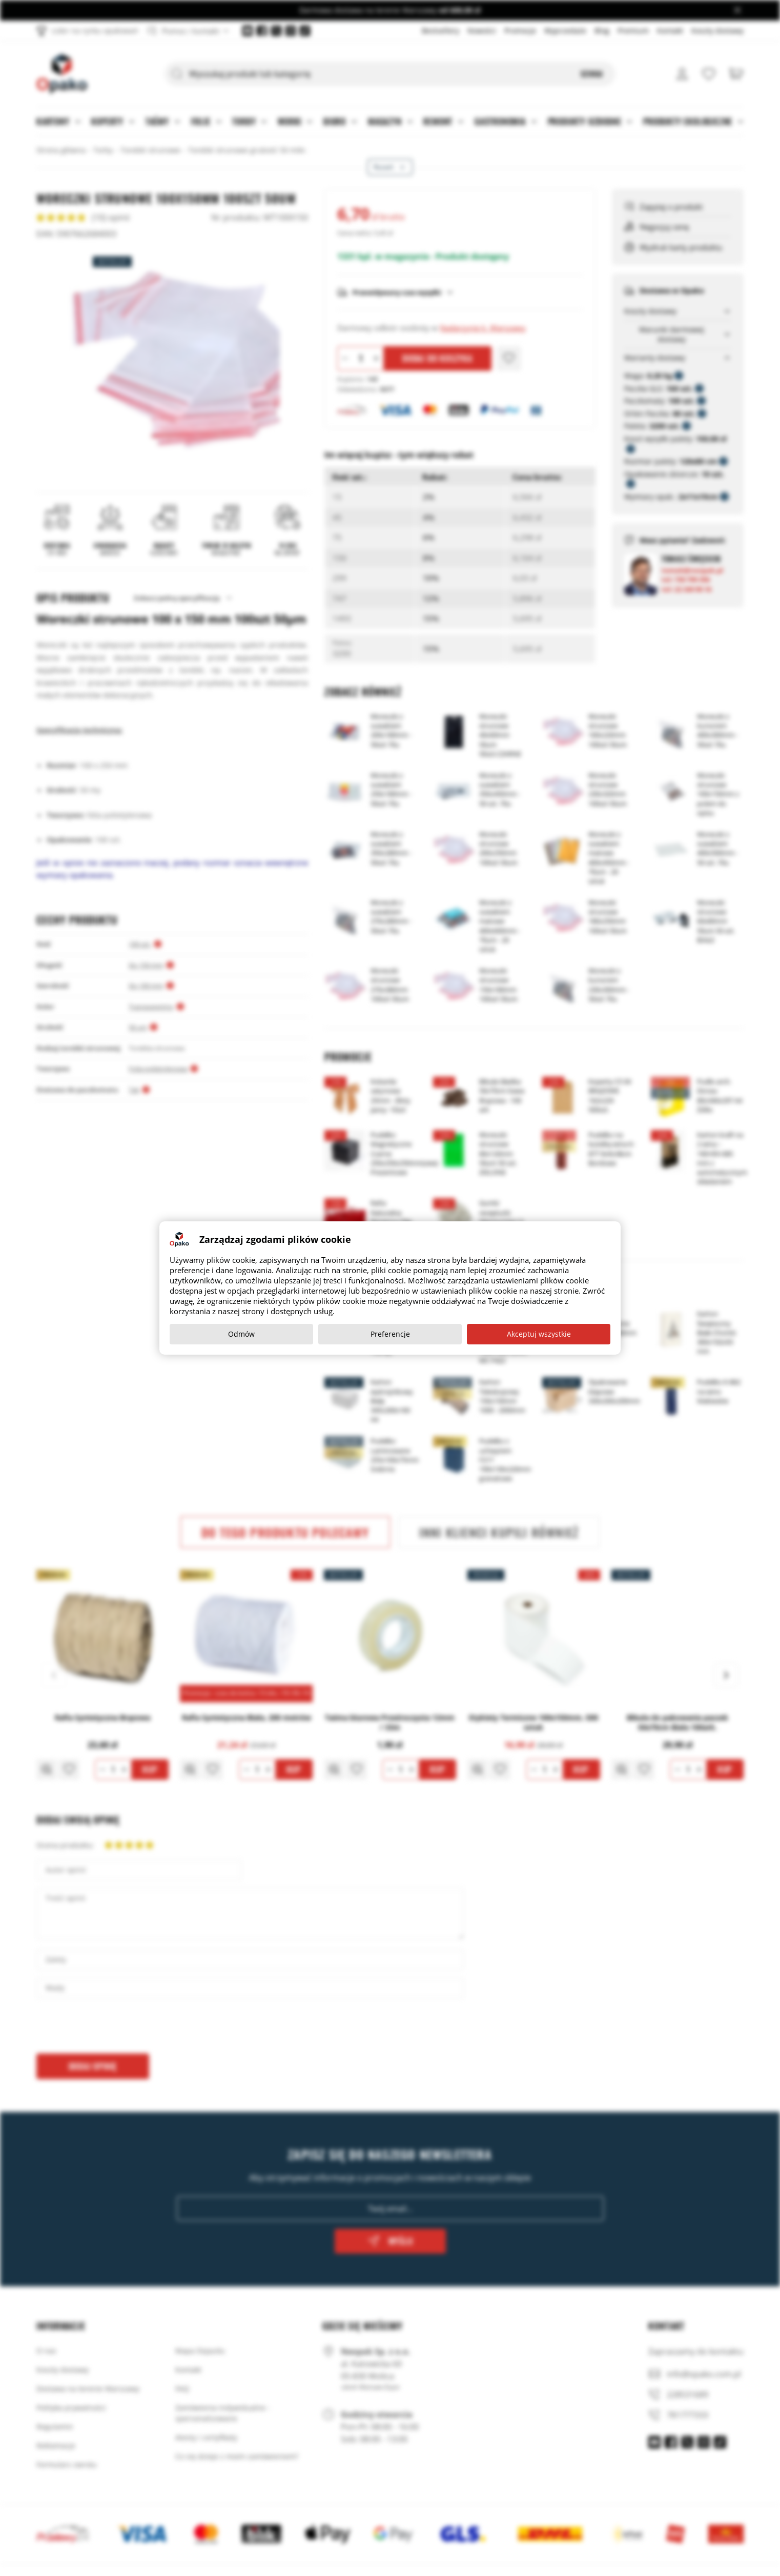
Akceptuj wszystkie (539, 1334)
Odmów (241, 1334)
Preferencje (390, 1334)
